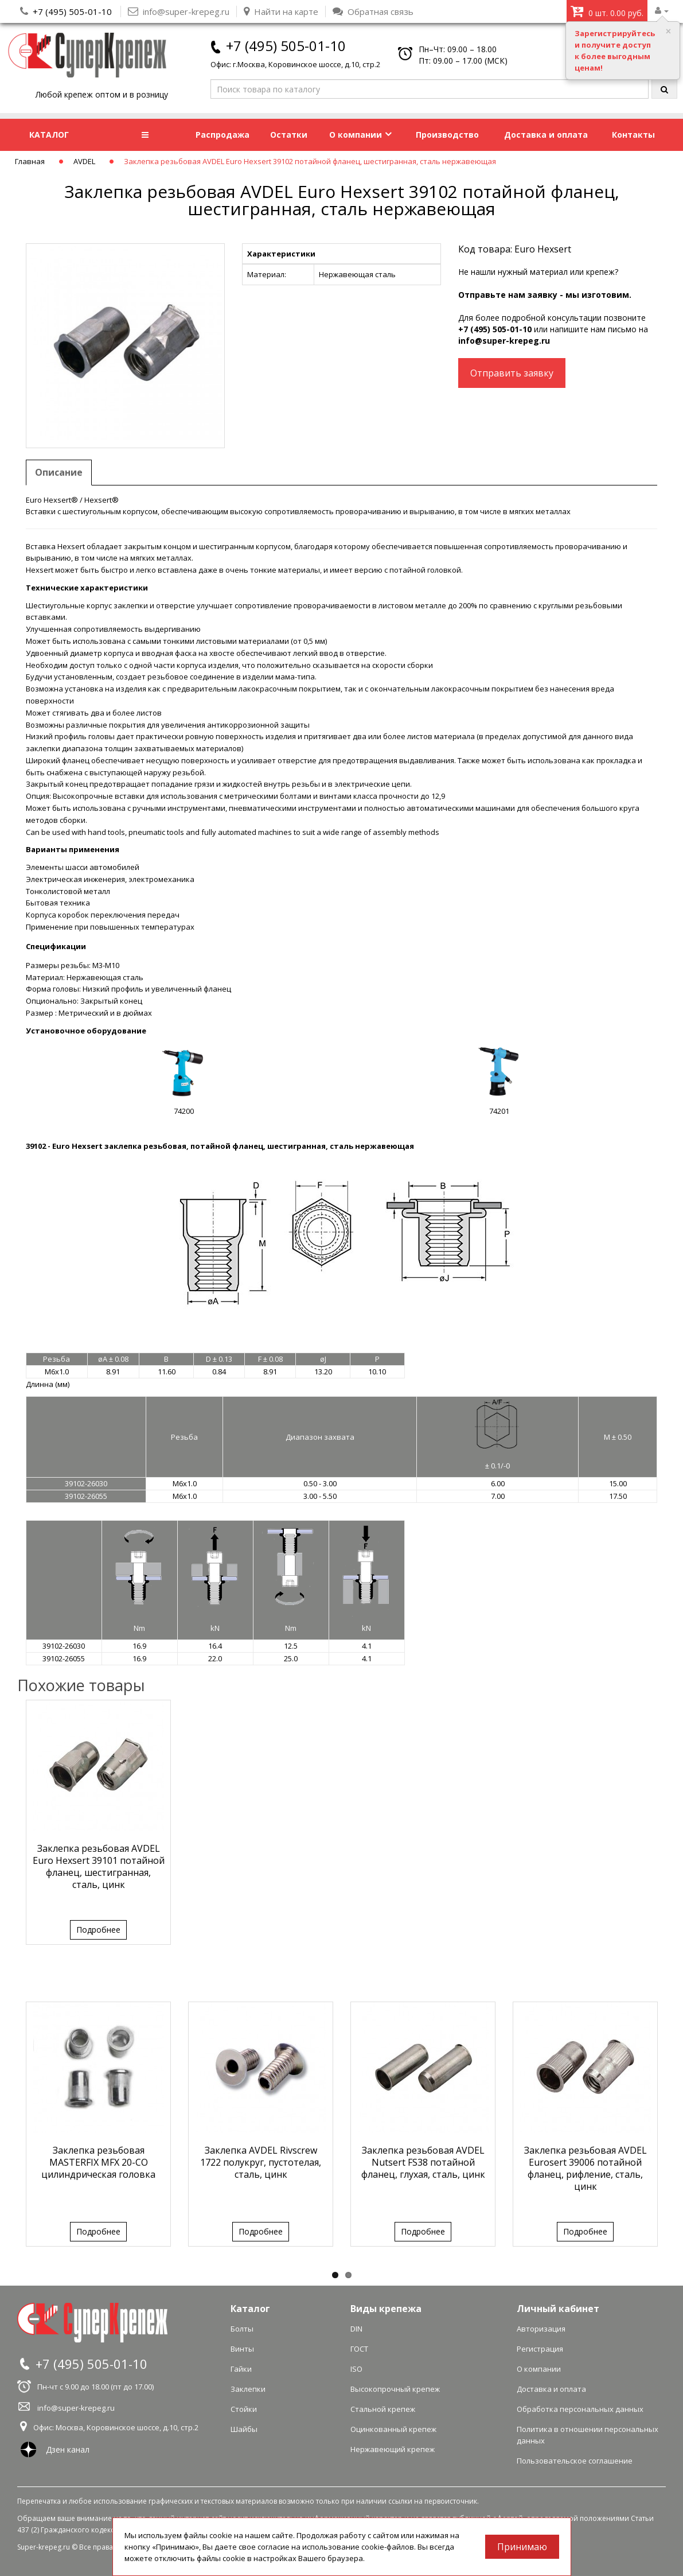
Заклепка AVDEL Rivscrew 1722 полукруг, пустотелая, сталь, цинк (260, 2162)
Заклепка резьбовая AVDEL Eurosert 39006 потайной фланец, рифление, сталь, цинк (585, 2168)
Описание (59, 472)
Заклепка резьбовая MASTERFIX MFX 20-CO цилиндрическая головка (98, 2162)
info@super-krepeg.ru (504, 340)
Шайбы (244, 2429)
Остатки (288, 134)
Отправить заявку (511, 373)
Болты (242, 2329)
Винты (242, 2349)
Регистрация (540, 2349)
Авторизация (541, 2329)
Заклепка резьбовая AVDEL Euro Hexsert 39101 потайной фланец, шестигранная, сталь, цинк (99, 1866)
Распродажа (222, 134)
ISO (356, 2369)
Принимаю (522, 2546)
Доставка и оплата (546, 134)
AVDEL (84, 161)
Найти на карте (281, 11)
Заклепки (248, 2389)
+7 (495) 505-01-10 (72, 11)
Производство (447, 134)
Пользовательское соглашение (575, 2460)
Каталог (250, 2308)
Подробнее (98, 1929)
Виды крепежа (385, 2308)
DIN (356, 2329)
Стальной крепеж (382, 2409)
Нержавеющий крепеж (392, 2449)
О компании (360, 134)
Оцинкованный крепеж (393, 2429)
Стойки (244, 2409)
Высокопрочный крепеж (395, 2389)
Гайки (241, 2369)
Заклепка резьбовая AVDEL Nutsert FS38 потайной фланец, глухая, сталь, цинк (423, 2162)
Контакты (633, 134)
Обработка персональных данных (580, 2409)
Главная (30, 161)
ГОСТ (359, 2349)
